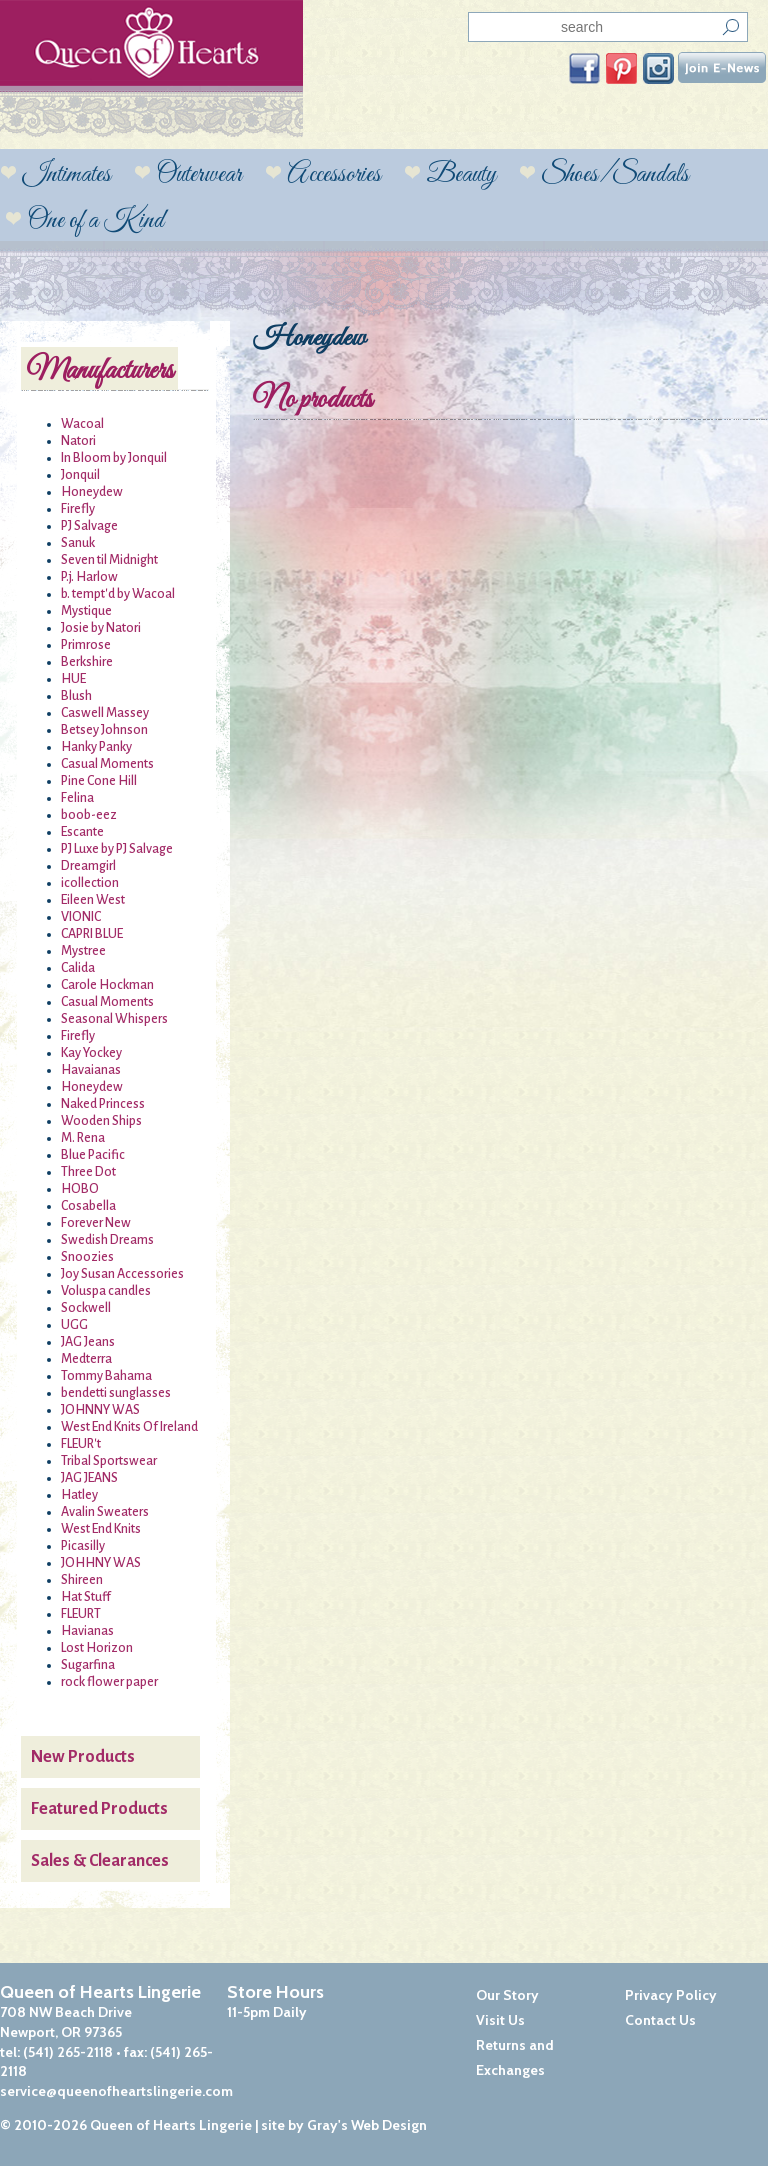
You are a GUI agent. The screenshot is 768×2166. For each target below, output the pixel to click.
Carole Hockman (107, 985)
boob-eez (89, 815)
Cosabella (88, 1206)
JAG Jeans (88, 1342)
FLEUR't (81, 1444)
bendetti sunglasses (116, 1393)
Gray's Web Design (367, 2125)
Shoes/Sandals (615, 175)
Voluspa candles (106, 1291)
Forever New (96, 1223)
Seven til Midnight (109, 560)
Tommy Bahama (106, 1376)
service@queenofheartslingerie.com (116, 2091)
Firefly (78, 509)
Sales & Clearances (100, 1861)
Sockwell (86, 1308)
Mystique (86, 611)
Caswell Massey (105, 713)
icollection (90, 883)
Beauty (461, 175)
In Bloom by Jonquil (114, 458)
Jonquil (80, 475)
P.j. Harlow (89, 577)
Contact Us (660, 2020)
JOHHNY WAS (101, 1563)
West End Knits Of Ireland (129, 1427)
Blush (76, 696)
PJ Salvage (89, 526)
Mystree (83, 951)
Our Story (507, 1995)
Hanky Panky (96, 747)
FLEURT (81, 1614)
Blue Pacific (93, 1155)
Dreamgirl (88, 866)
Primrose (86, 645)
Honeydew (92, 492)
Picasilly (83, 1546)
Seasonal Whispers (114, 1019)
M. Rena (83, 1138)
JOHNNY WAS (100, 1410)
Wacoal (82, 424)
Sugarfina (88, 1665)
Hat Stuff (86, 1597)
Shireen (82, 1580)
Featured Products (99, 1809)
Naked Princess (103, 1104)
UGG (74, 1325)
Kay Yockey (91, 1053)
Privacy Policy (671, 1995)
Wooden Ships (101, 1121)
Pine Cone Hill (99, 781)
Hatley (79, 1495)
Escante (82, 832)
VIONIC (81, 917)
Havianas (87, 1631)
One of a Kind (95, 221)
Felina (77, 798)
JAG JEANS (89, 1478)
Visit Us (500, 2020)
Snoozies (87, 1257)
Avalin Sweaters (105, 1512)
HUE (73, 679)
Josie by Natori (101, 628)
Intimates (66, 175)
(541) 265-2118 (68, 2052)
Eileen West (93, 900)
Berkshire (87, 662)
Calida (78, 968)
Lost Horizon (97, 1648)
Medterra (86, 1359)
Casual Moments (107, 764)
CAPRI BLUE (92, 934)
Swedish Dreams (107, 1240)
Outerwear (199, 175)
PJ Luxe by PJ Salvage (117, 849)
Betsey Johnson (104, 730)
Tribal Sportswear (109, 1461)
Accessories (334, 175)
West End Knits (101, 1529)
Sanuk (78, 543)
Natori (78, 441)
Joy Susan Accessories (122, 1274)
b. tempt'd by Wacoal (118, 594)
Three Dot (88, 1172)
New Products (83, 1757)
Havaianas (91, 1070)
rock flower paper (109, 1682)
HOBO (80, 1189)
